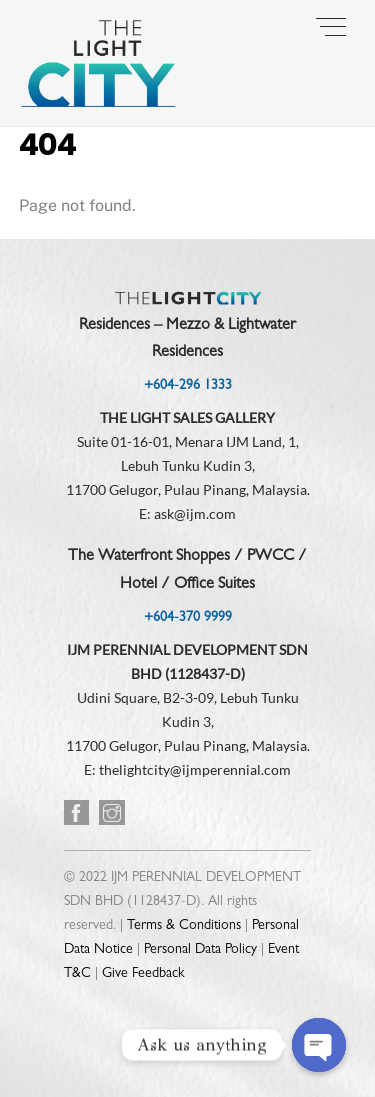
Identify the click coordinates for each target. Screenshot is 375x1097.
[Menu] (331, 27)
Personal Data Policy (200, 950)
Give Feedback (143, 974)
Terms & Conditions (184, 926)
